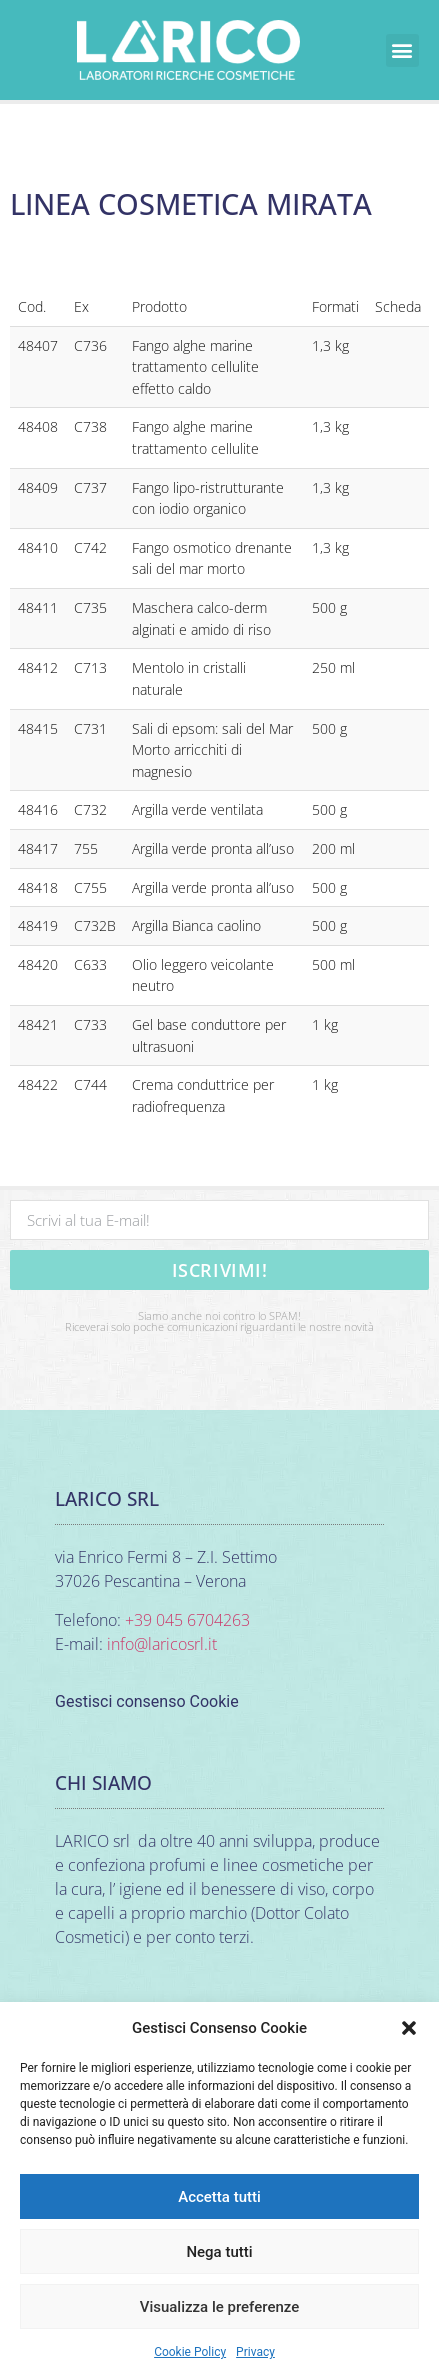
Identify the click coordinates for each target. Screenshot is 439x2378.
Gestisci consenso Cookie (147, 1701)
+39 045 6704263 (187, 1620)
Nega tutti (219, 2252)
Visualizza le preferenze (220, 2307)
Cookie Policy (190, 2352)
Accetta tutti (219, 2197)
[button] (409, 2028)
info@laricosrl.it (162, 1644)
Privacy (255, 2352)
